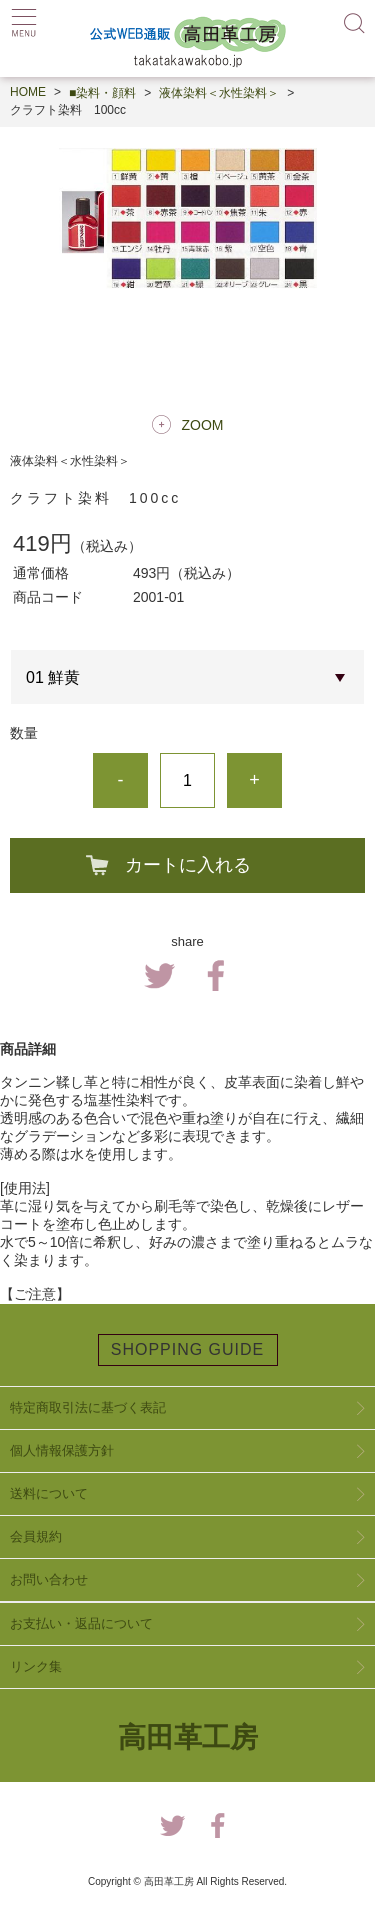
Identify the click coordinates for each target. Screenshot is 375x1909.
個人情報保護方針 (62, 1450)
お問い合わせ (49, 1579)
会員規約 (36, 1536)
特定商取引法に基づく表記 (88, 1407)
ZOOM (203, 425)
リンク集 (36, 1666)
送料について (49, 1493)
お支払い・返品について (81, 1623)
